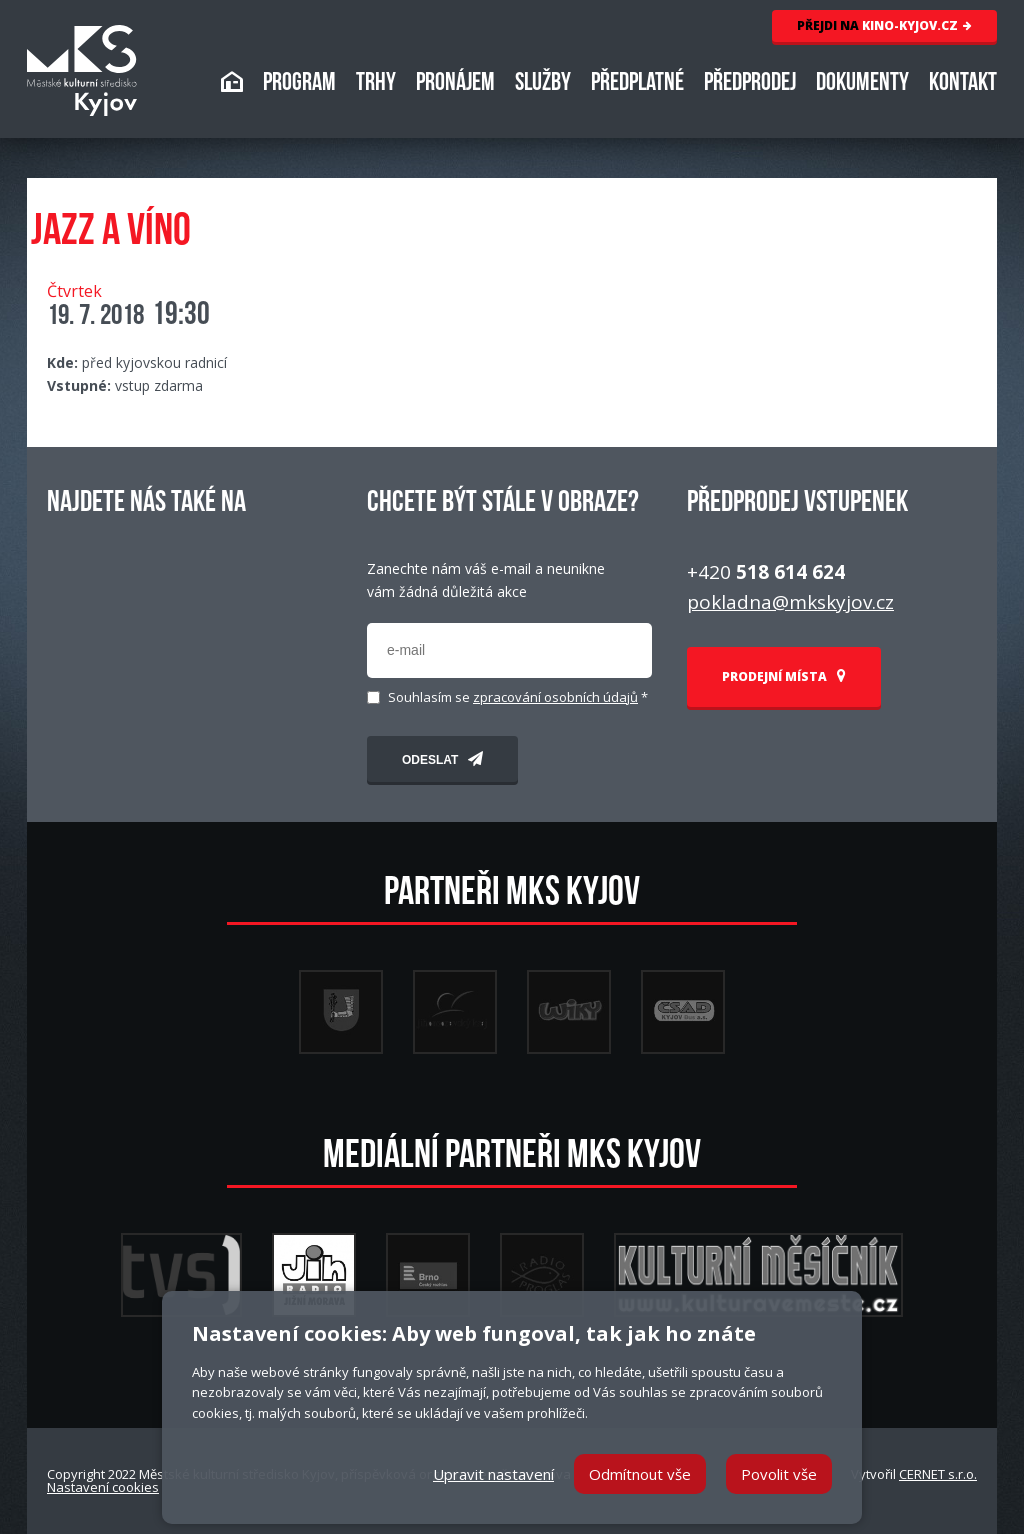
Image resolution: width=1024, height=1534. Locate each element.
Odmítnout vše (640, 1474)
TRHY (376, 84)
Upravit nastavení (493, 1474)
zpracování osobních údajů (555, 697)
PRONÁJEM (455, 84)
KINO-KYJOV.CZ (884, 25)
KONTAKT (963, 84)
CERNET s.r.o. (938, 1474)
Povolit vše (779, 1474)
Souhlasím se (518, 697)
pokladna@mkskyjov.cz (790, 602)
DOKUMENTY (862, 84)
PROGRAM (299, 84)
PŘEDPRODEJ (750, 84)
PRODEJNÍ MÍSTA (784, 676)
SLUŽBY (543, 84)
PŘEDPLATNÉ (637, 84)
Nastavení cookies (103, 1487)
